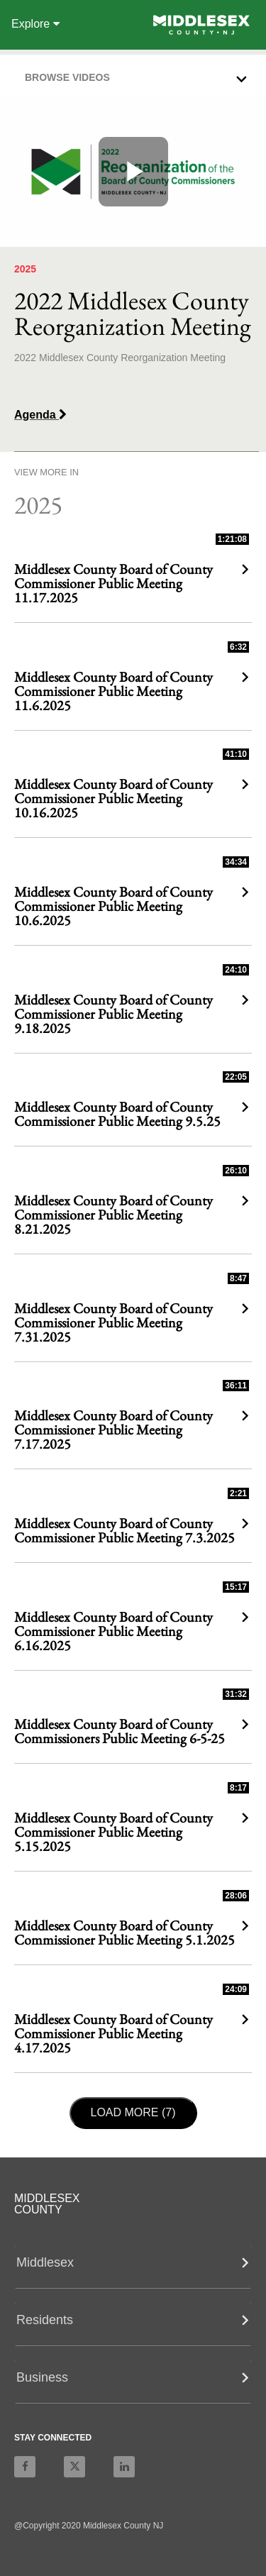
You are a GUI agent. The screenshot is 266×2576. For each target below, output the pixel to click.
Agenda (40, 415)
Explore (35, 24)
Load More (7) (138, 2111)
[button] (136, 74)
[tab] (133, 76)
